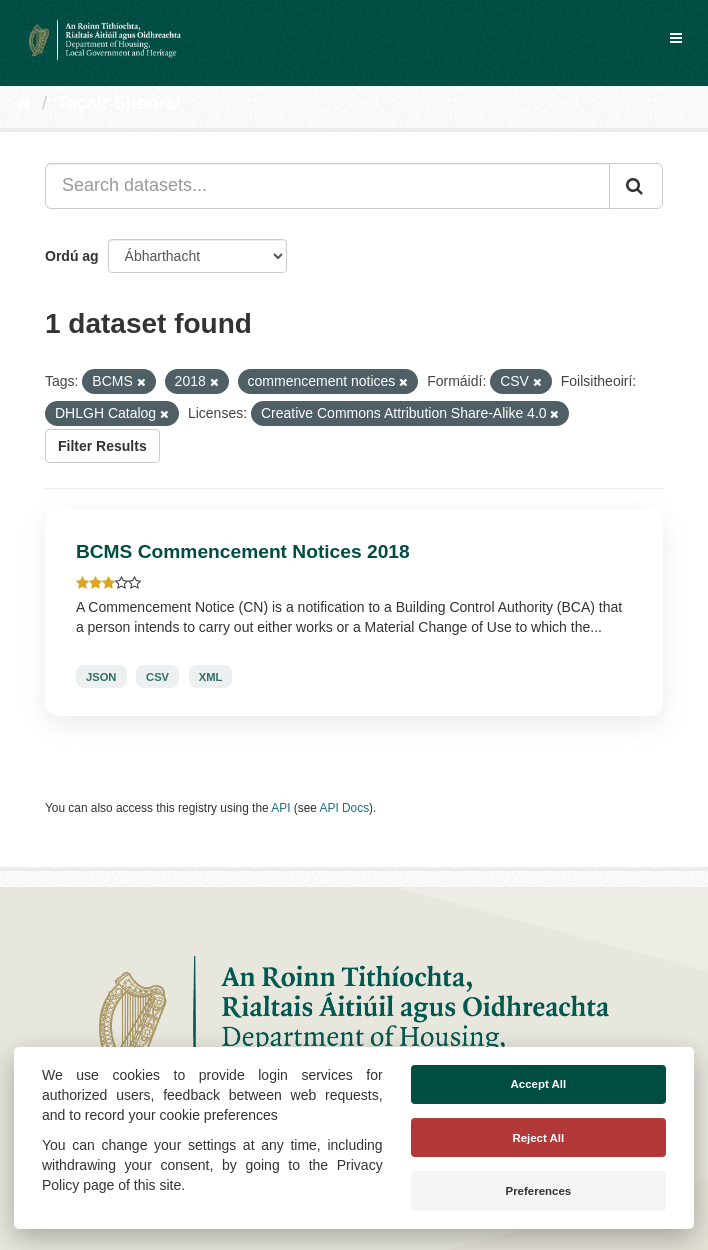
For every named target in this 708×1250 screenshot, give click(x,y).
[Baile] (23, 103)
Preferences (538, 1191)
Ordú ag (72, 256)
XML (211, 677)
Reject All (538, 1138)
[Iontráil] (636, 186)
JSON (101, 677)
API (280, 808)
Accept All (538, 1084)
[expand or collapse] (676, 38)
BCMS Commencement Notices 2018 (243, 551)
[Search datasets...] (327, 186)
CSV (157, 677)
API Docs (345, 808)
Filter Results (102, 446)
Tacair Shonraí (119, 103)
